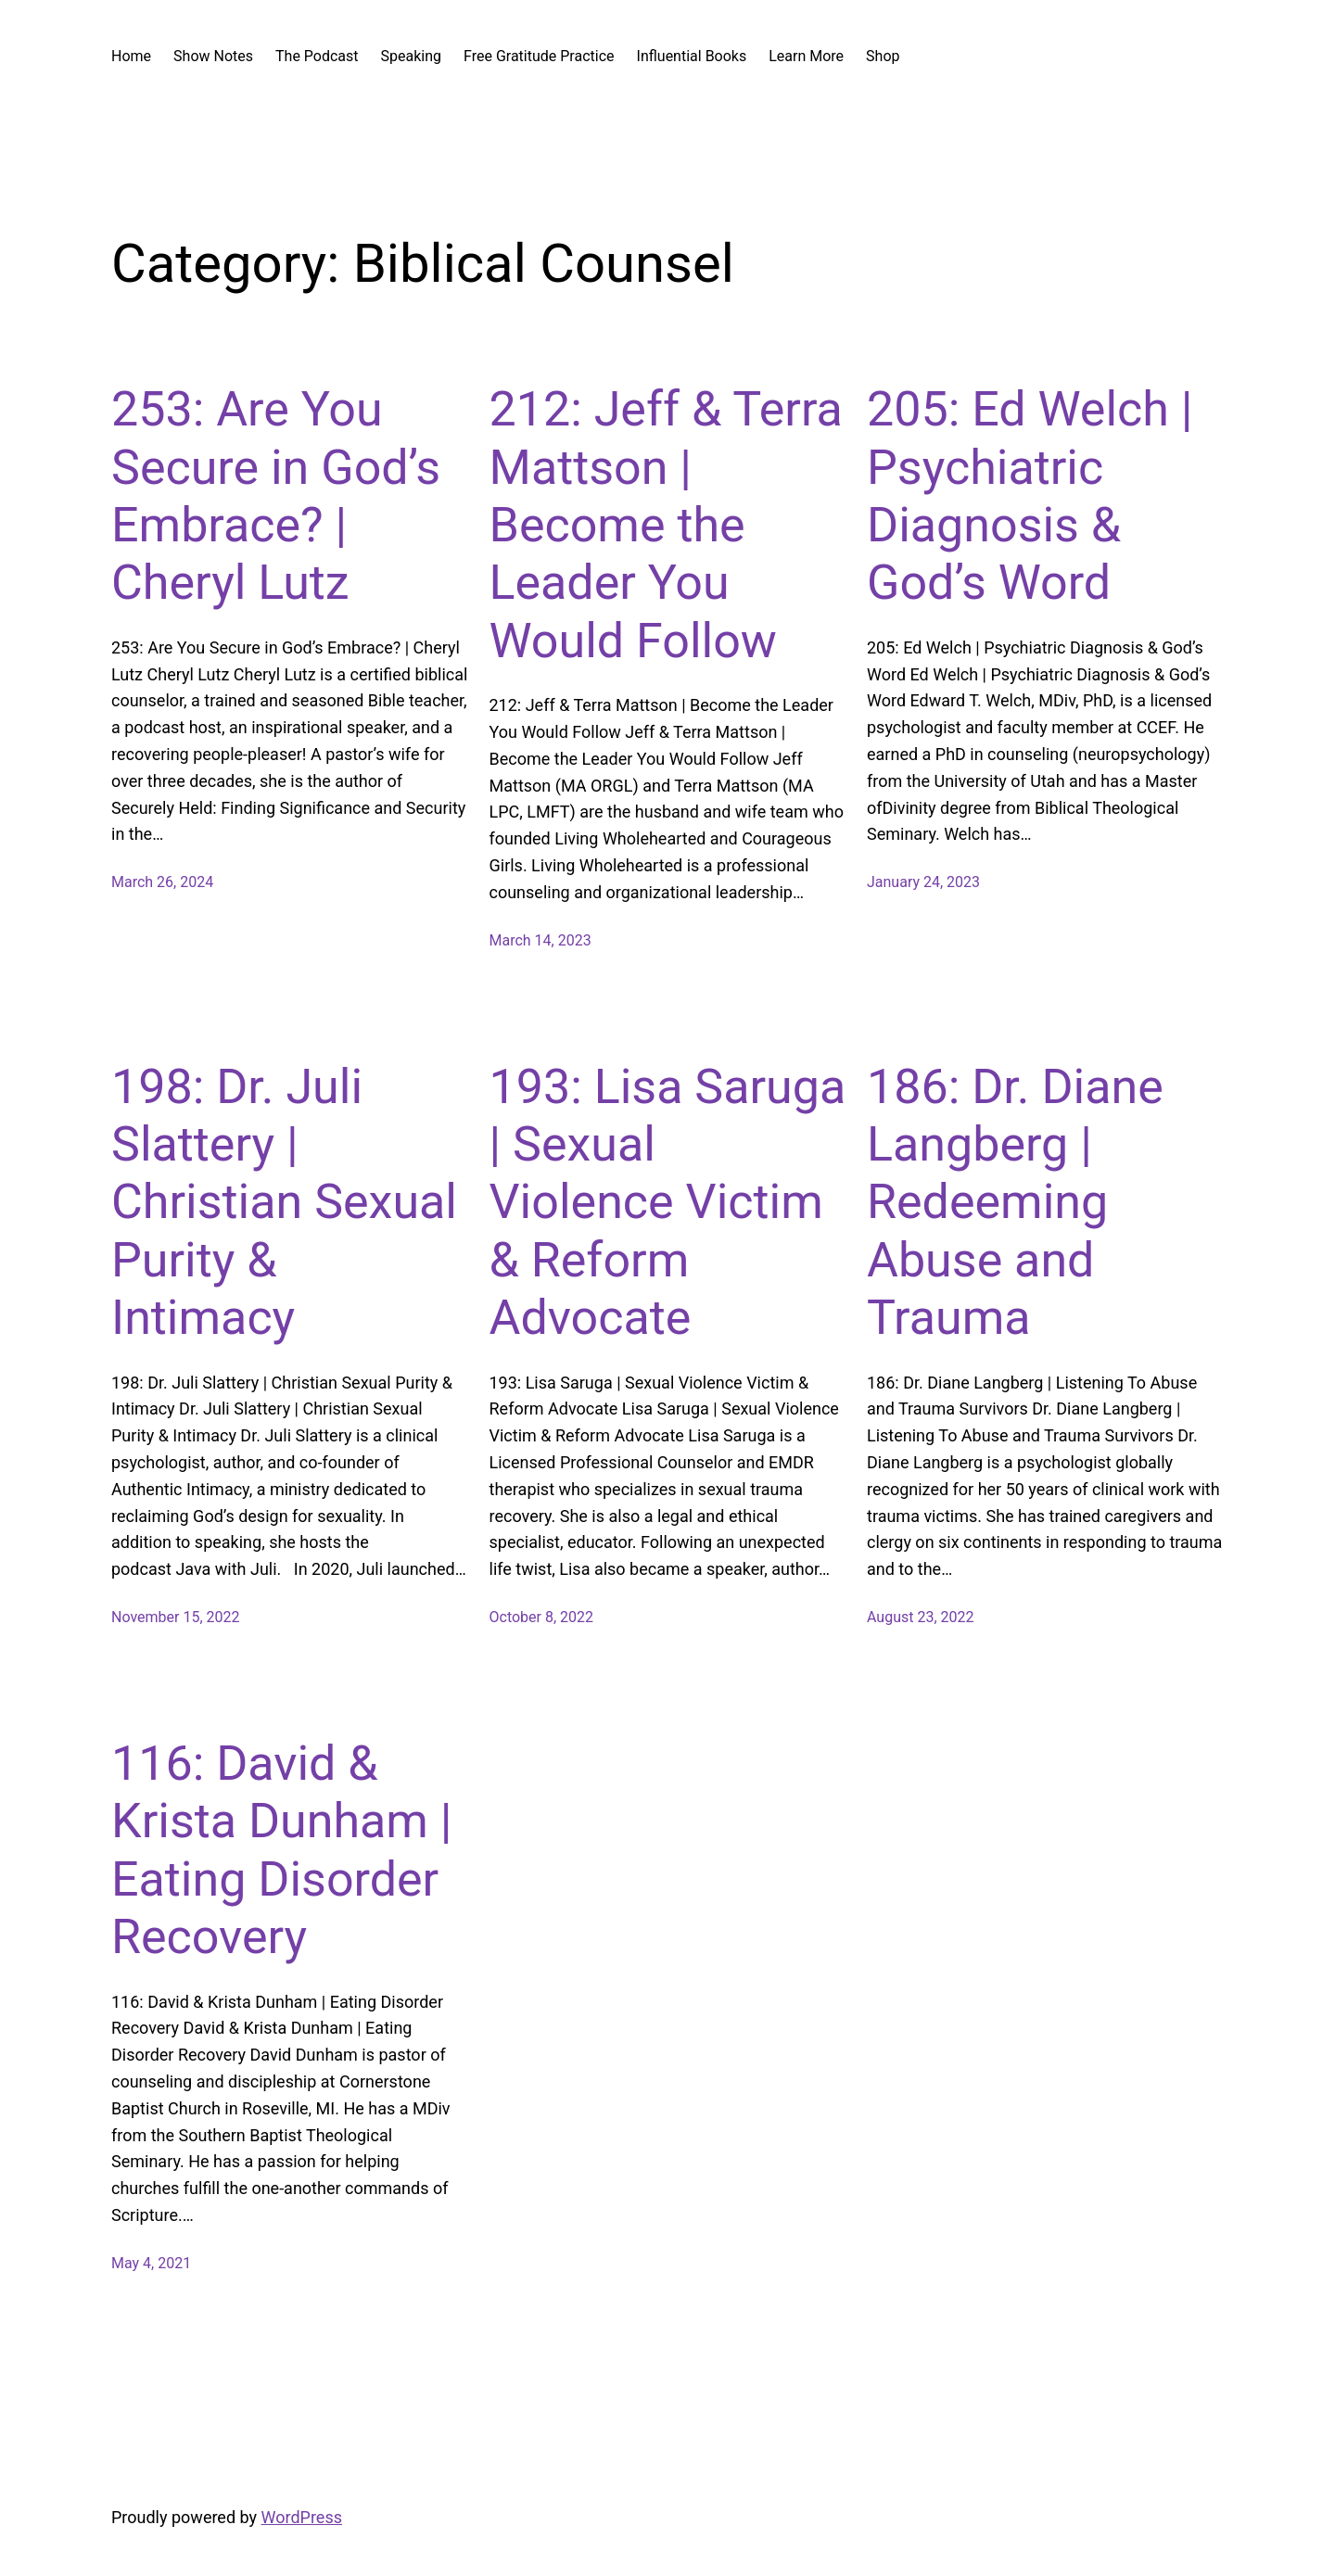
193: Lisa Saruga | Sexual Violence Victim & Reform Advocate (668, 1203)
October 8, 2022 (542, 1617)
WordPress (301, 2517)
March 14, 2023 (540, 940)
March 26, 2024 (162, 882)
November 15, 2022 (175, 1617)
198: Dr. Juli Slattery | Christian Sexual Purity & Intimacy (284, 1203)
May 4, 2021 (151, 2263)
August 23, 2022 (920, 1617)
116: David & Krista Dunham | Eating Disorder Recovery (281, 1850)
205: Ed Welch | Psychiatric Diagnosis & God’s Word (1029, 496)
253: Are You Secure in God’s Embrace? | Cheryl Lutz (275, 496)
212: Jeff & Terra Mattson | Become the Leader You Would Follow (666, 525)
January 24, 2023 (923, 882)
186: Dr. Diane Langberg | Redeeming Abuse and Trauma (1015, 1203)
